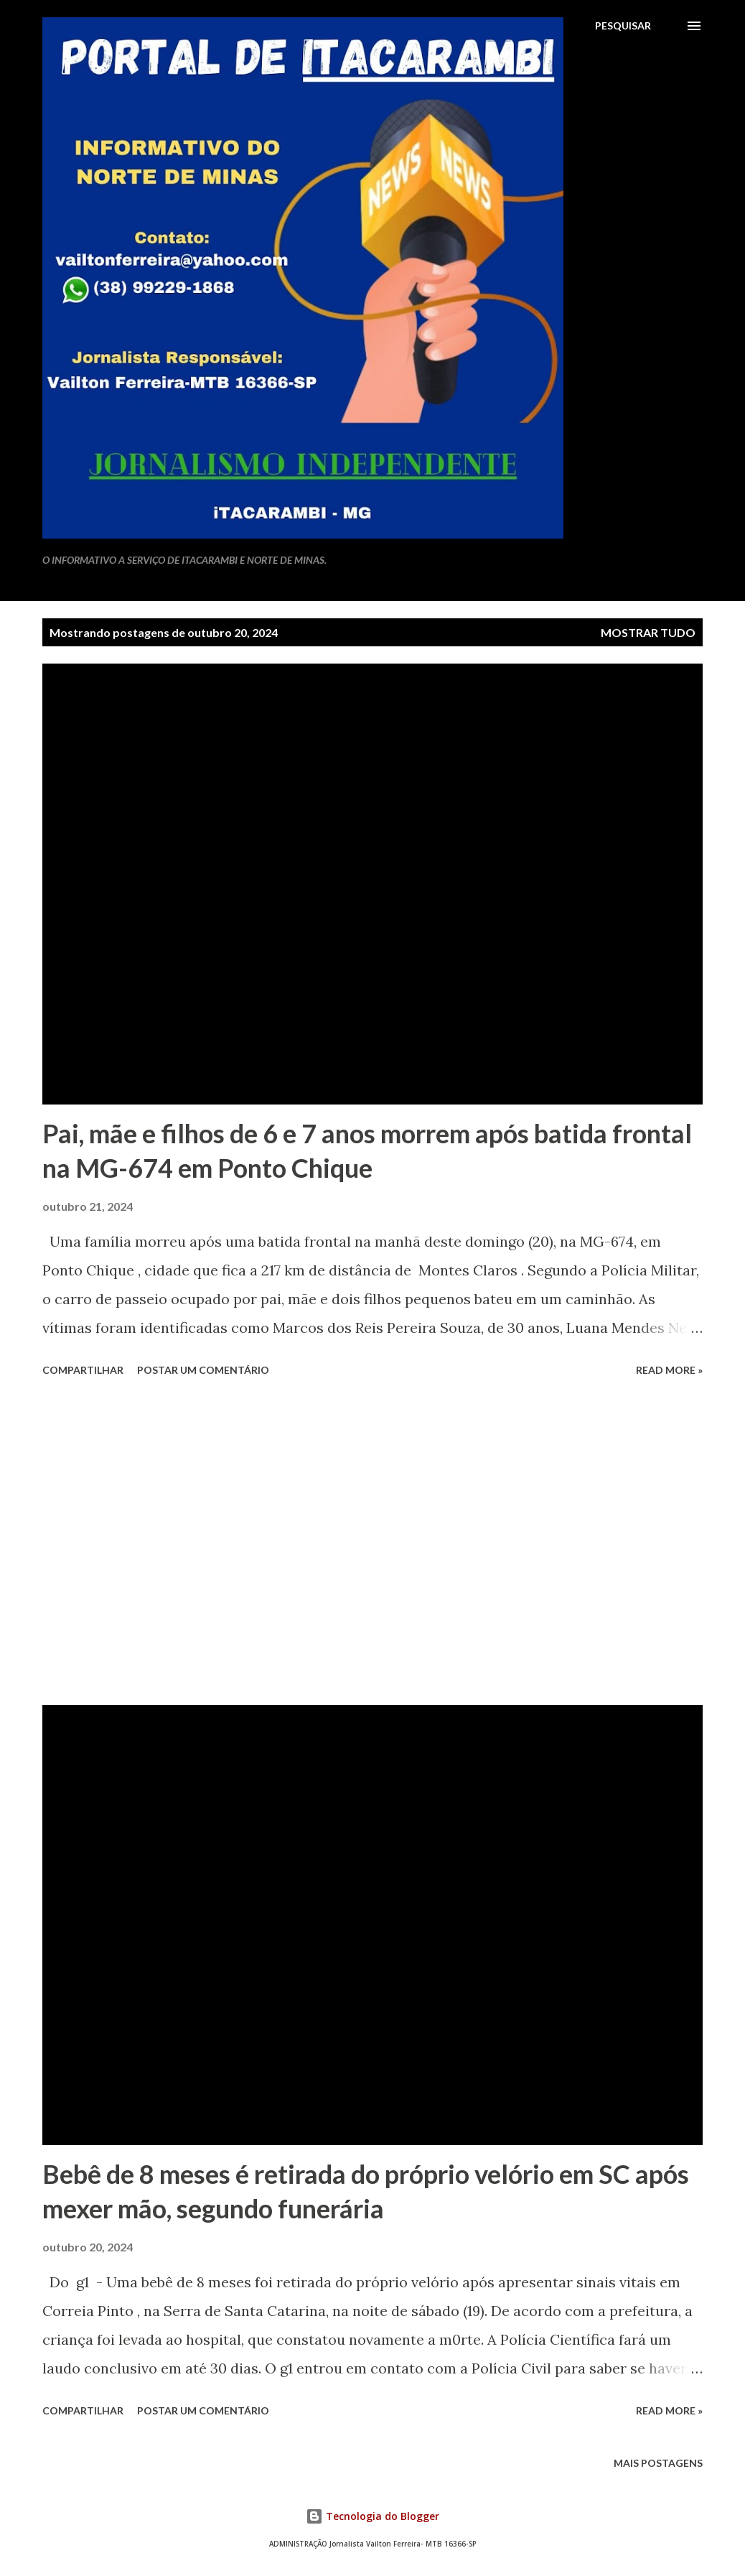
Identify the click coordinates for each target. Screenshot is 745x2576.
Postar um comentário (203, 1370)
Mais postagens (658, 2463)
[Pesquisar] (623, 25)
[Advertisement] (372, 1543)
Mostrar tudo (648, 632)
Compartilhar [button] (82, 1370)
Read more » (669, 1370)
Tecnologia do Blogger (372, 2516)
